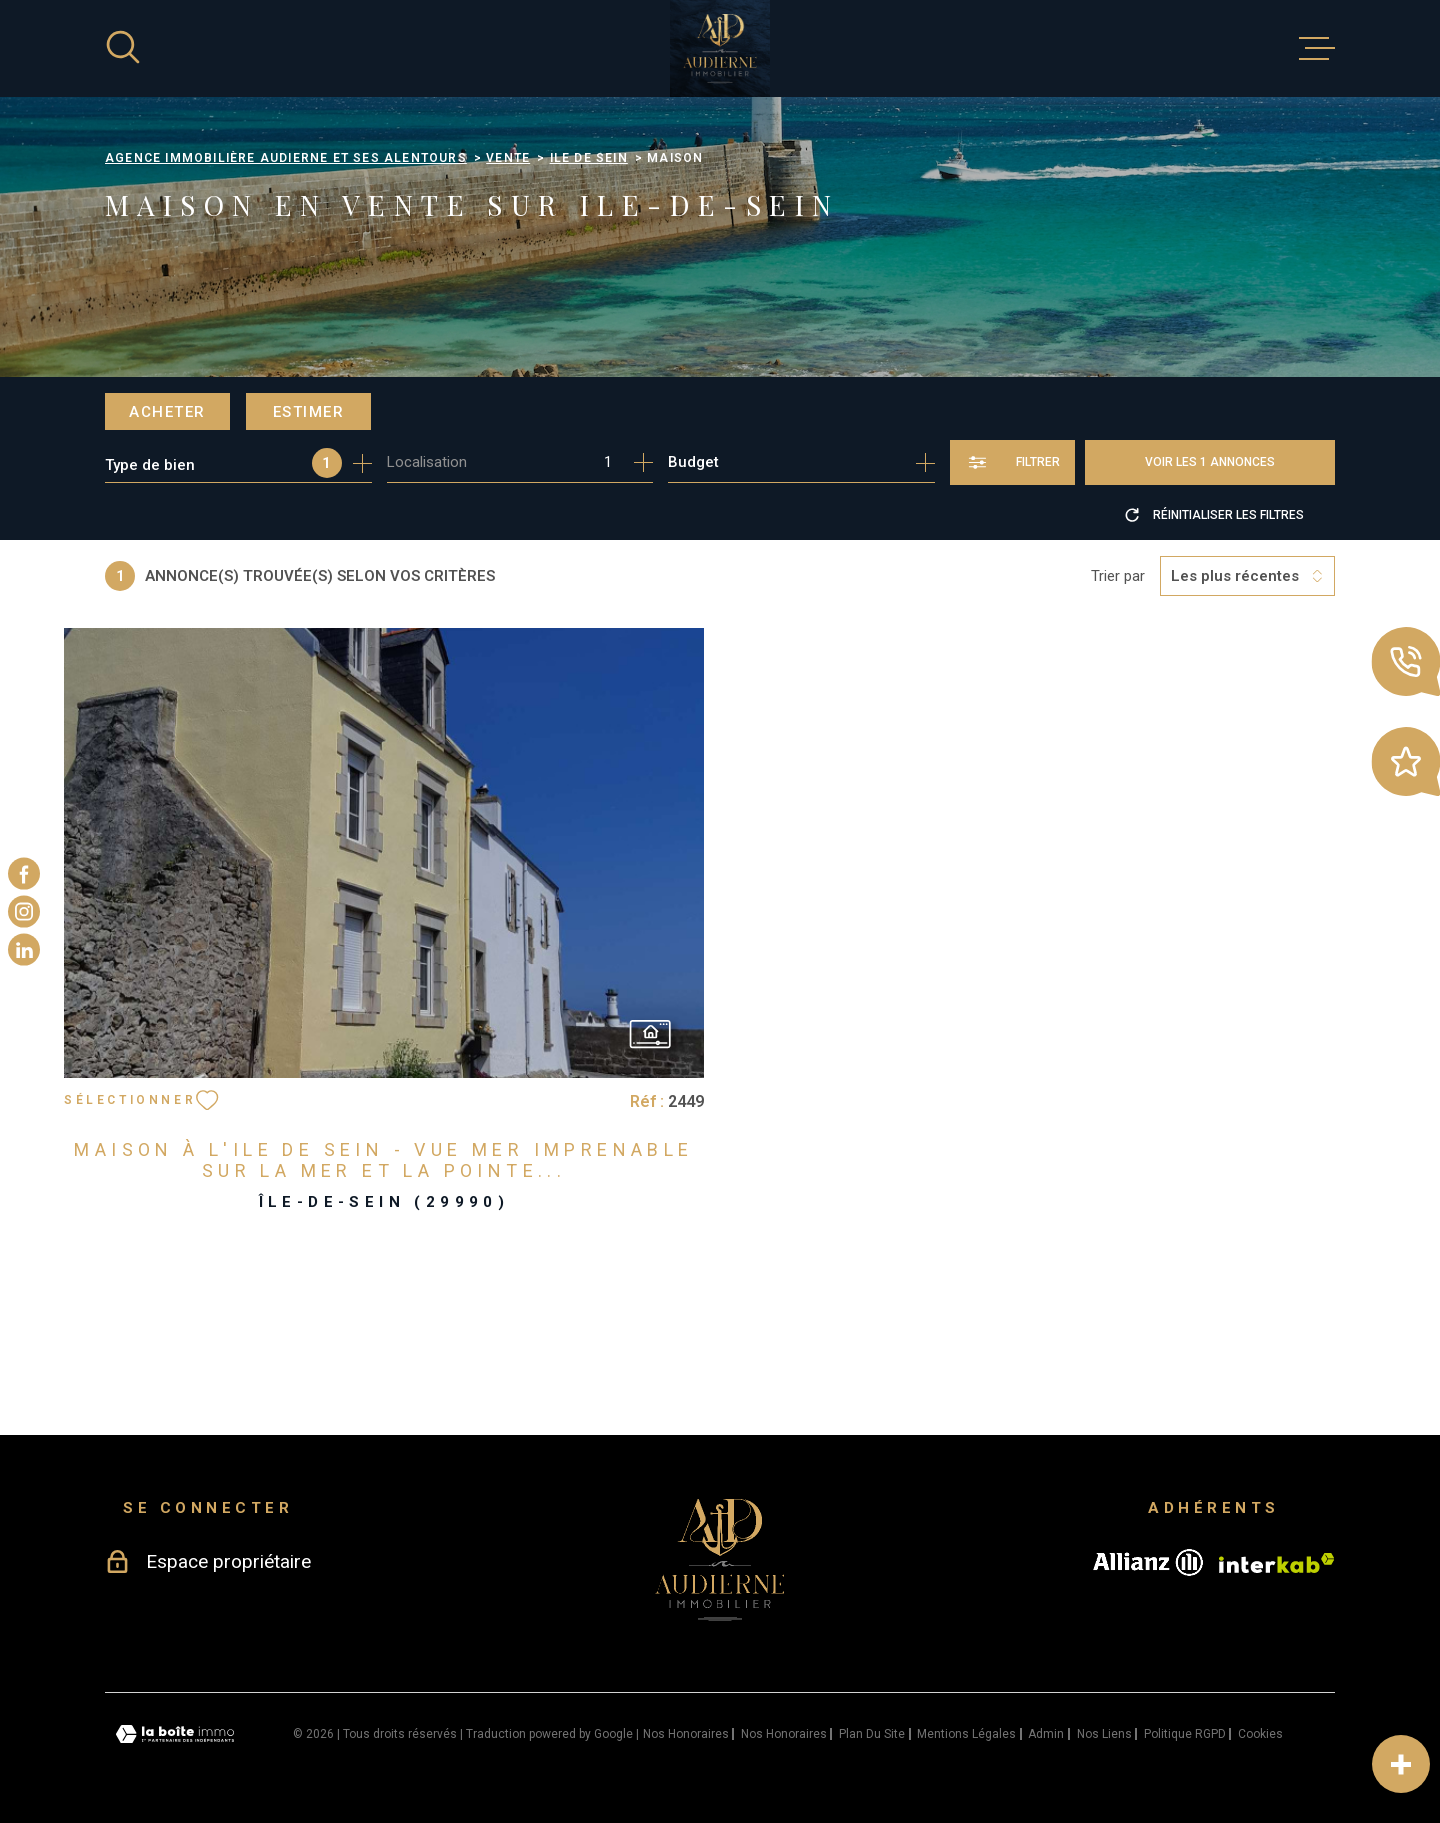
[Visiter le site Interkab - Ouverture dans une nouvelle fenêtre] (1277, 1563)
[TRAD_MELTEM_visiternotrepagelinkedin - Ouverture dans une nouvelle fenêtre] (24, 950)
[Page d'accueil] (720, 48)
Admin (1046, 1734)
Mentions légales (966, 1734)
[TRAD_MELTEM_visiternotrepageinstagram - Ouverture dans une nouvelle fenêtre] (24, 912)
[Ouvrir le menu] (1317, 49)
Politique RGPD (1185, 1734)
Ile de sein (589, 158)
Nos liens (1104, 1734)
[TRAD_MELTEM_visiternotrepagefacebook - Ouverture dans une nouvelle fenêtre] (24, 873)
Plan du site (872, 1734)
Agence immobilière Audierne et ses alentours (286, 158)
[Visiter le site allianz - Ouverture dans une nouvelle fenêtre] (1148, 1562)
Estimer (309, 412)
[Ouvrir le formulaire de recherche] (1012, 462)
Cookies (1260, 1734)
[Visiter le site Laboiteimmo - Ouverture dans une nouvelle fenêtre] (175, 1734)
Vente (508, 158)
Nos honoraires (686, 1734)
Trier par (1118, 576)
